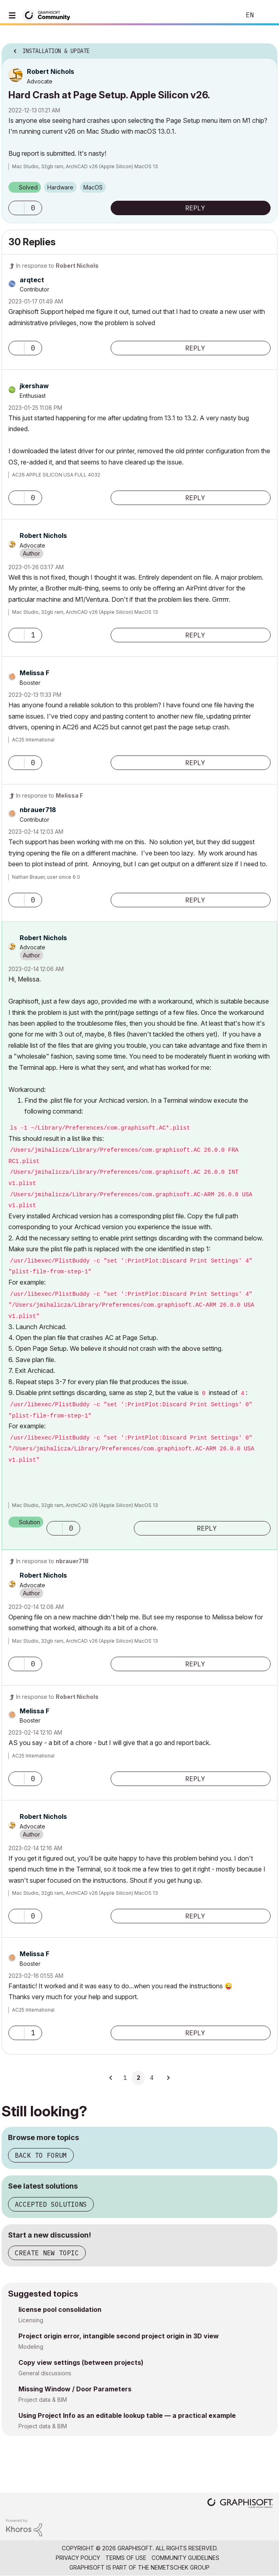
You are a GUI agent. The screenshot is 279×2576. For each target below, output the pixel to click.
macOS (93, 187)
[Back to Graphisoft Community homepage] (49, 14)
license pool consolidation (59, 2309)
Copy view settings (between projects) (81, 2362)
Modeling (30, 2346)
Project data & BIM (42, 2399)
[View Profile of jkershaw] (34, 386)
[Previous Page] (111, 2078)
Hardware (60, 187)
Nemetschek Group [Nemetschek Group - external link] (180, 2567)
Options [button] (266, 48)
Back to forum (41, 2155)
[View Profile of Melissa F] (34, 673)
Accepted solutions (51, 2204)
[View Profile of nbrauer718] (38, 810)
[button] (16, 208)
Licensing (30, 2320)
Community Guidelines (185, 2557)
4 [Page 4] (151, 2077)
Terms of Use (125, 2557)
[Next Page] (168, 2078)
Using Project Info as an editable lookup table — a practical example (127, 2415)
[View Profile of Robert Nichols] (50, 71)
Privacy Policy (78, 2557)
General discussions (44, 2373)
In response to (57, 265)
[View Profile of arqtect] (32, 280)
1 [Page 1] (125, 2077)
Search (222, 15)
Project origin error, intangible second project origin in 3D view (118, 2336)
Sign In (266, 15)
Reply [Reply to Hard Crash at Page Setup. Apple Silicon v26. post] (195, 208)
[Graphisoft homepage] (240, 2504)
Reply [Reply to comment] (195, 348)
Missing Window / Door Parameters (74, 2389)
